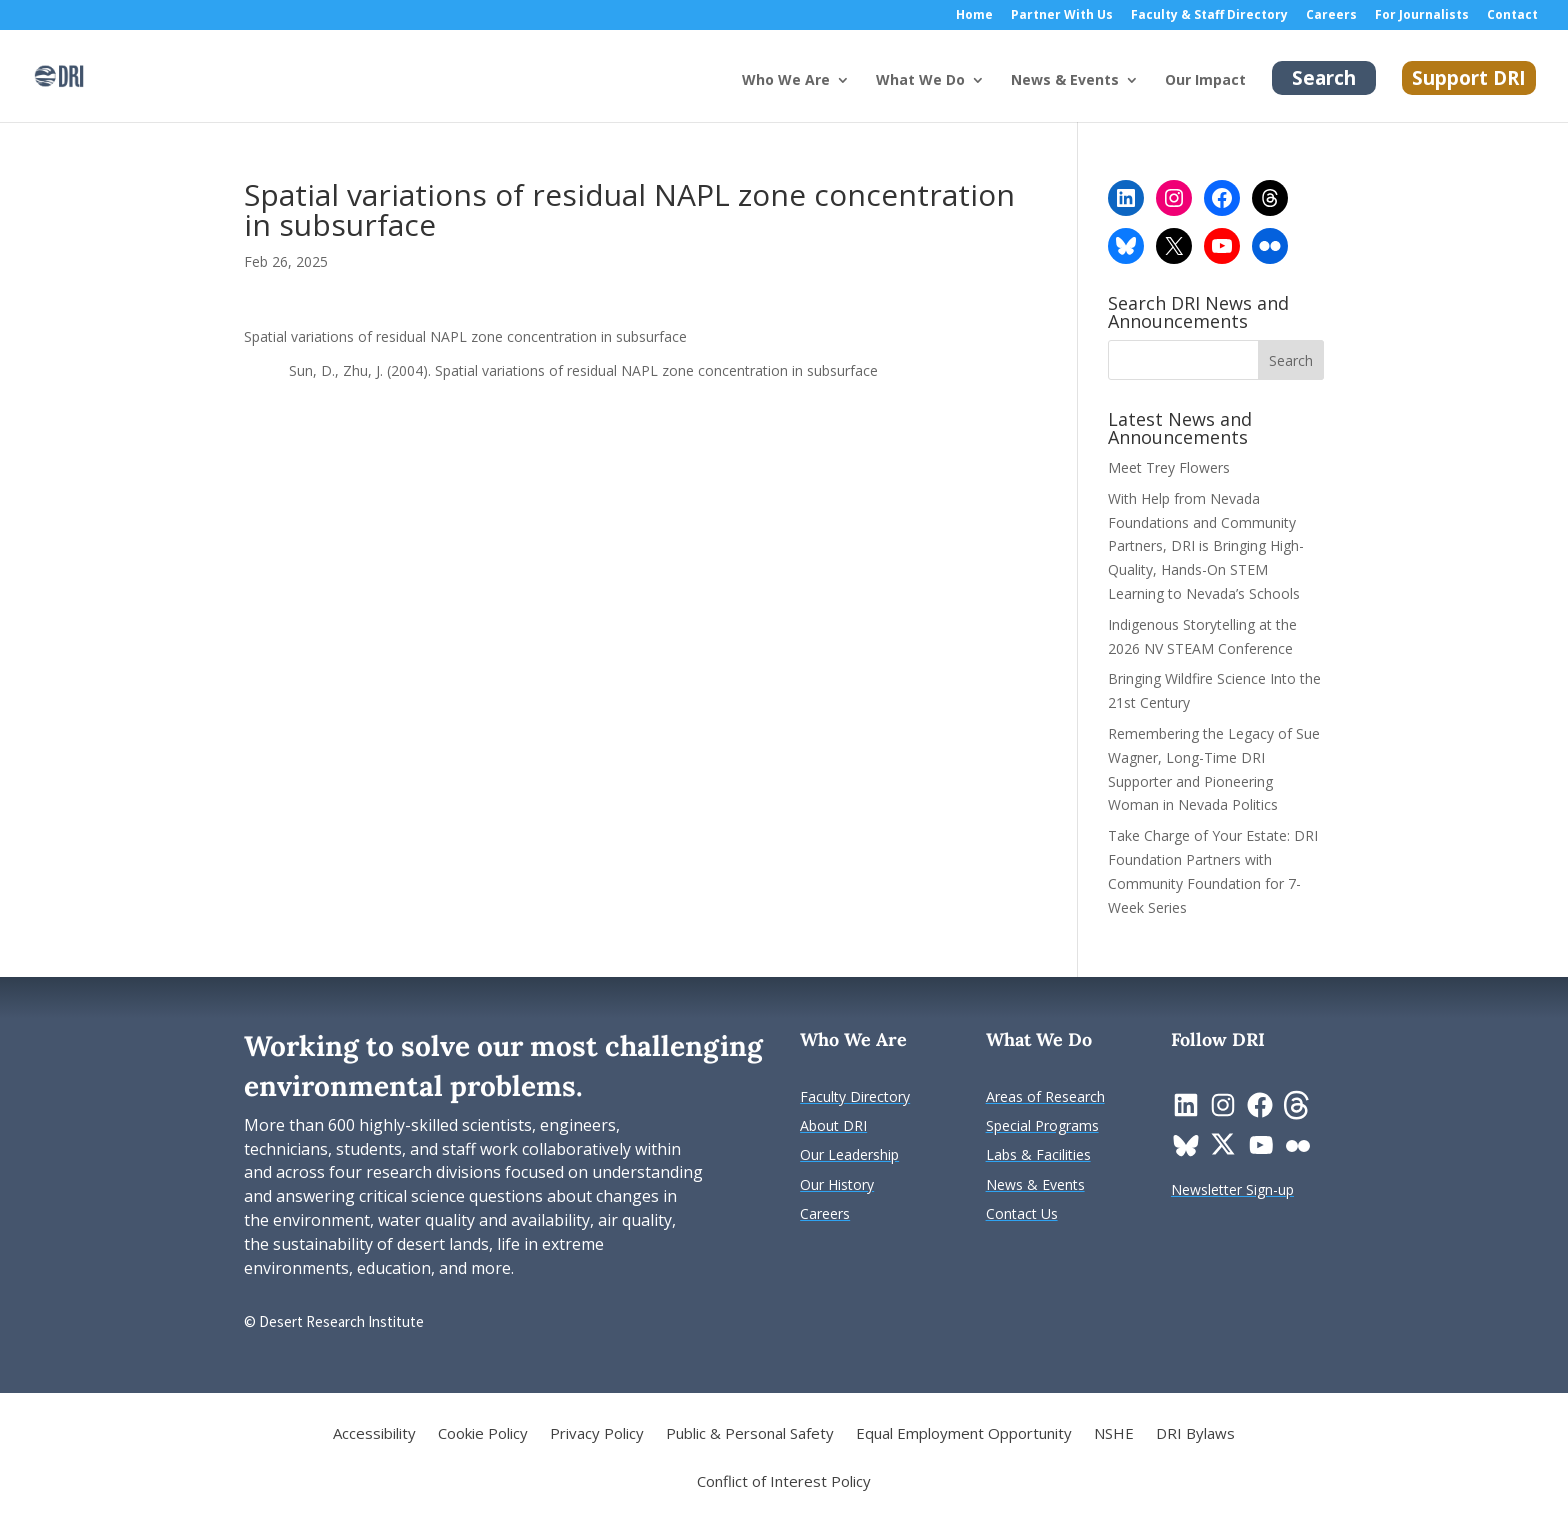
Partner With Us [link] (1062, 16)
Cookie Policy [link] (483, 1434)
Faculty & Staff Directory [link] (1209, 16)
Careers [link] (1331, 16)
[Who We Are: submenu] (859, 96)
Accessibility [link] (374, 1434)
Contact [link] (1512, 16)
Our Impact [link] (1205, 81)
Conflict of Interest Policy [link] (784, 1482)
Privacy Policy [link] (597, 1434)
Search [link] (1324, 78)
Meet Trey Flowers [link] (1169, 467)
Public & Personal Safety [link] (750, 1434)
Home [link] (974, 16)
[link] (59, 74)
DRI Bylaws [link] (1195, 1434)
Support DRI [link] (1469, 78)
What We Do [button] (920, 81)
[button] (1291, 360)
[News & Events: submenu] (1148, 96)
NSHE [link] (1114, 1434)
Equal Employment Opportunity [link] (964, 1434)
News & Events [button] (1065, 81)
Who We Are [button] (786, 81)
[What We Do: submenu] (994, 96)
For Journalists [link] (1422, 16)
